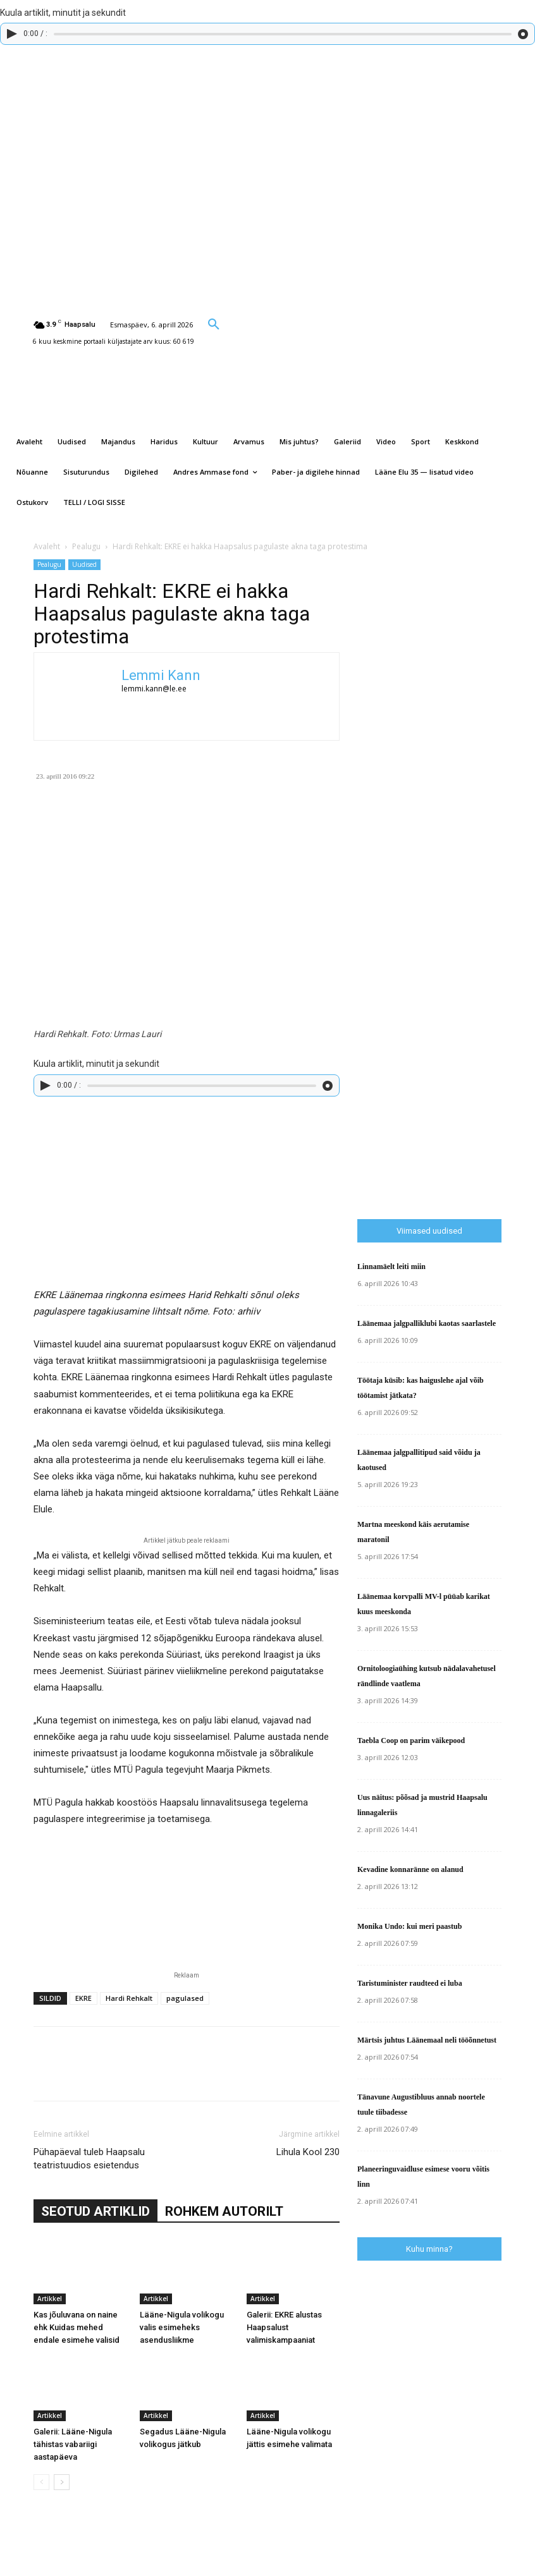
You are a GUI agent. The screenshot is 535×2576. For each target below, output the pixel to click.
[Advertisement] (446, 993)
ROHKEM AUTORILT (224, 2211)
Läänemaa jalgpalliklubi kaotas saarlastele (426, 1323)
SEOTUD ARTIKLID (95, 2211)
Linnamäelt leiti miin (391, 1266)
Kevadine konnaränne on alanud (410, 1869)
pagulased (185, 1998)
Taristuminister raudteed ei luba (409, 1983)
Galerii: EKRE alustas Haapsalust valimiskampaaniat (284, 2327)
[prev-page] (41, 2482)
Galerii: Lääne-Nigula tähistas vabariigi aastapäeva (73, 2444)
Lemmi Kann (160, 675)
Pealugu (86, 546)
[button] (213, 323)
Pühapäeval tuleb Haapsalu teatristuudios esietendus (89, 2158)
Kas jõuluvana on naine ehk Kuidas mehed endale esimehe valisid (77, 2327)
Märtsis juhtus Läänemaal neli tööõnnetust (426, 2040)
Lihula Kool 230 (308, 2152)
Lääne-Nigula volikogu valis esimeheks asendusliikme (182, 2327)
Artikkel (49, 2298)
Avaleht (47, 546)
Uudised (84, 564)
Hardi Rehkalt (129, 1998)
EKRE (83, 1998)
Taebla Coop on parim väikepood (411, 1740)
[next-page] (62, 2482)
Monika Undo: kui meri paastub (409, 1926)
